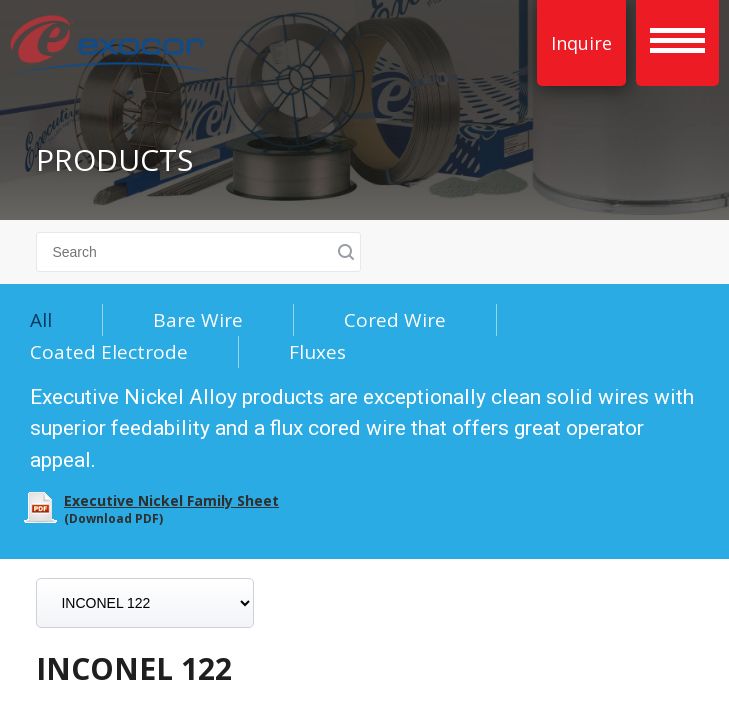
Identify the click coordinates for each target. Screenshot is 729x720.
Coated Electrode (109, 352)
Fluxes (317, 352)
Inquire (581, 43)
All (41, 320)
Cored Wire (395, 320)
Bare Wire (198, 320)
